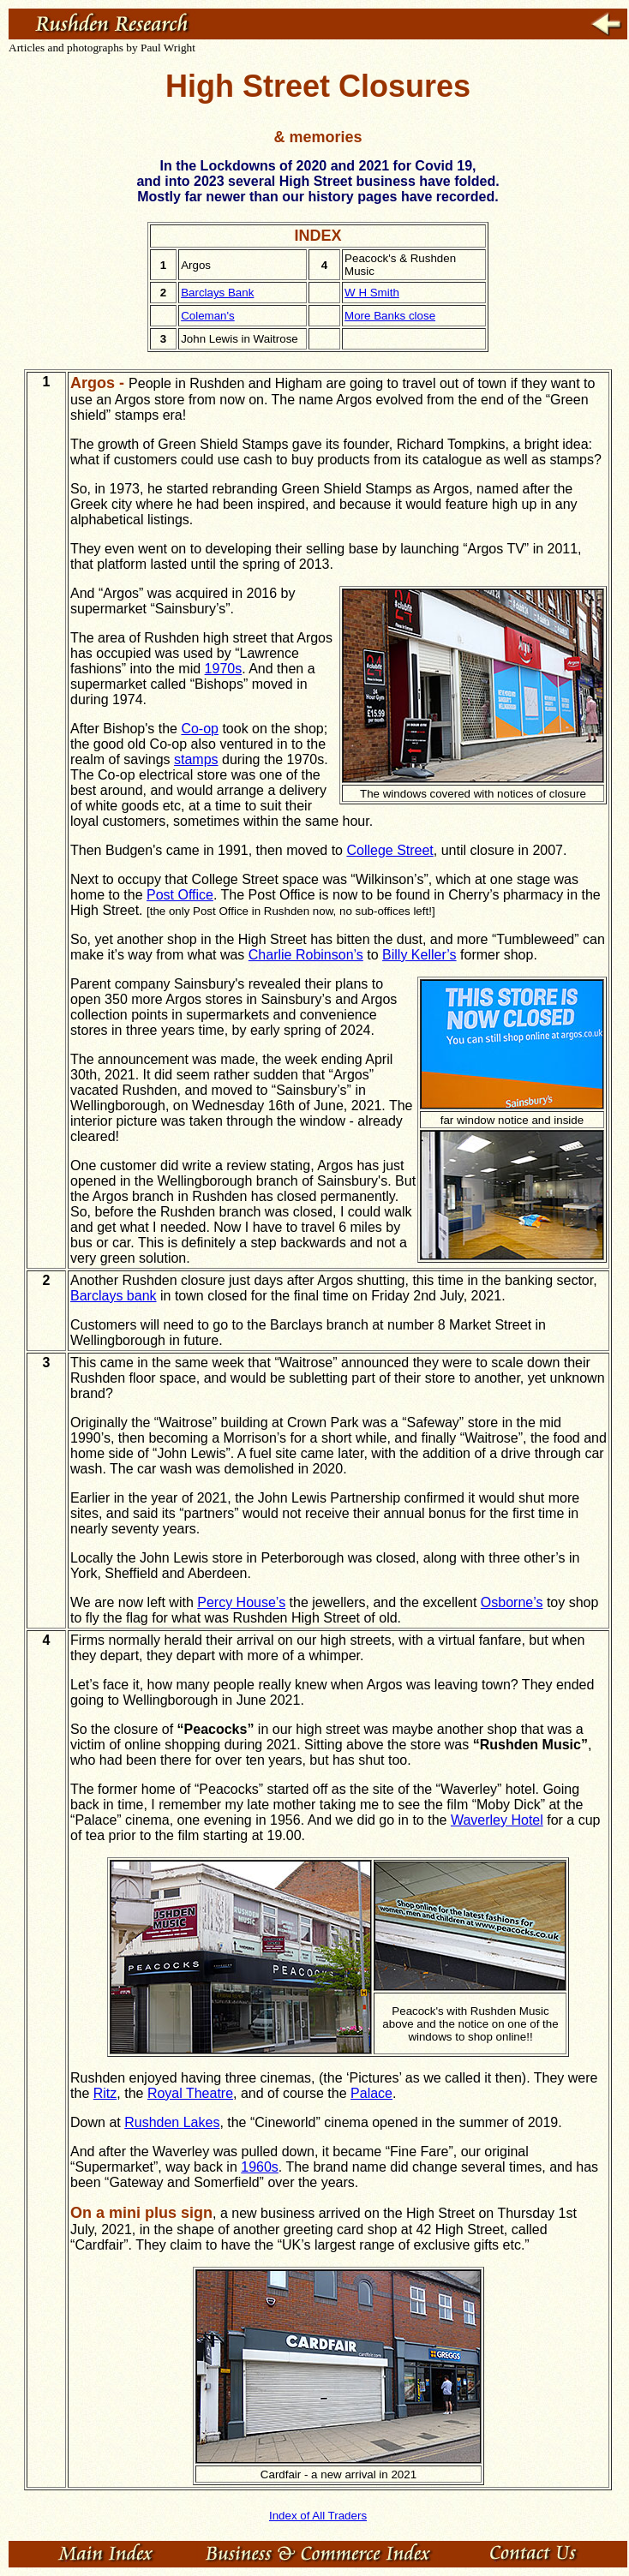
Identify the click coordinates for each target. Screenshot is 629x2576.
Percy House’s (241, 1602)
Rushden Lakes (171, 2122)
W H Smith (371, 292)
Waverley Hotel (497, 1820)
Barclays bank (113, 1295)
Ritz (105, 2093)
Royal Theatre (190, 2093)
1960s (260, 2167)
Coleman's (208, 315)
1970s (224, 668)
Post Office (180, 895)
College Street (389, 850)
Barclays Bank (217, 292)
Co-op (200, 728)
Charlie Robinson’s (306, 954)
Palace (371, 2093)
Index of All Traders (318, 2515)
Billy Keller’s (419, 954)
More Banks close (389, 315)
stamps (196, 759)
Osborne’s (512, 1602)
